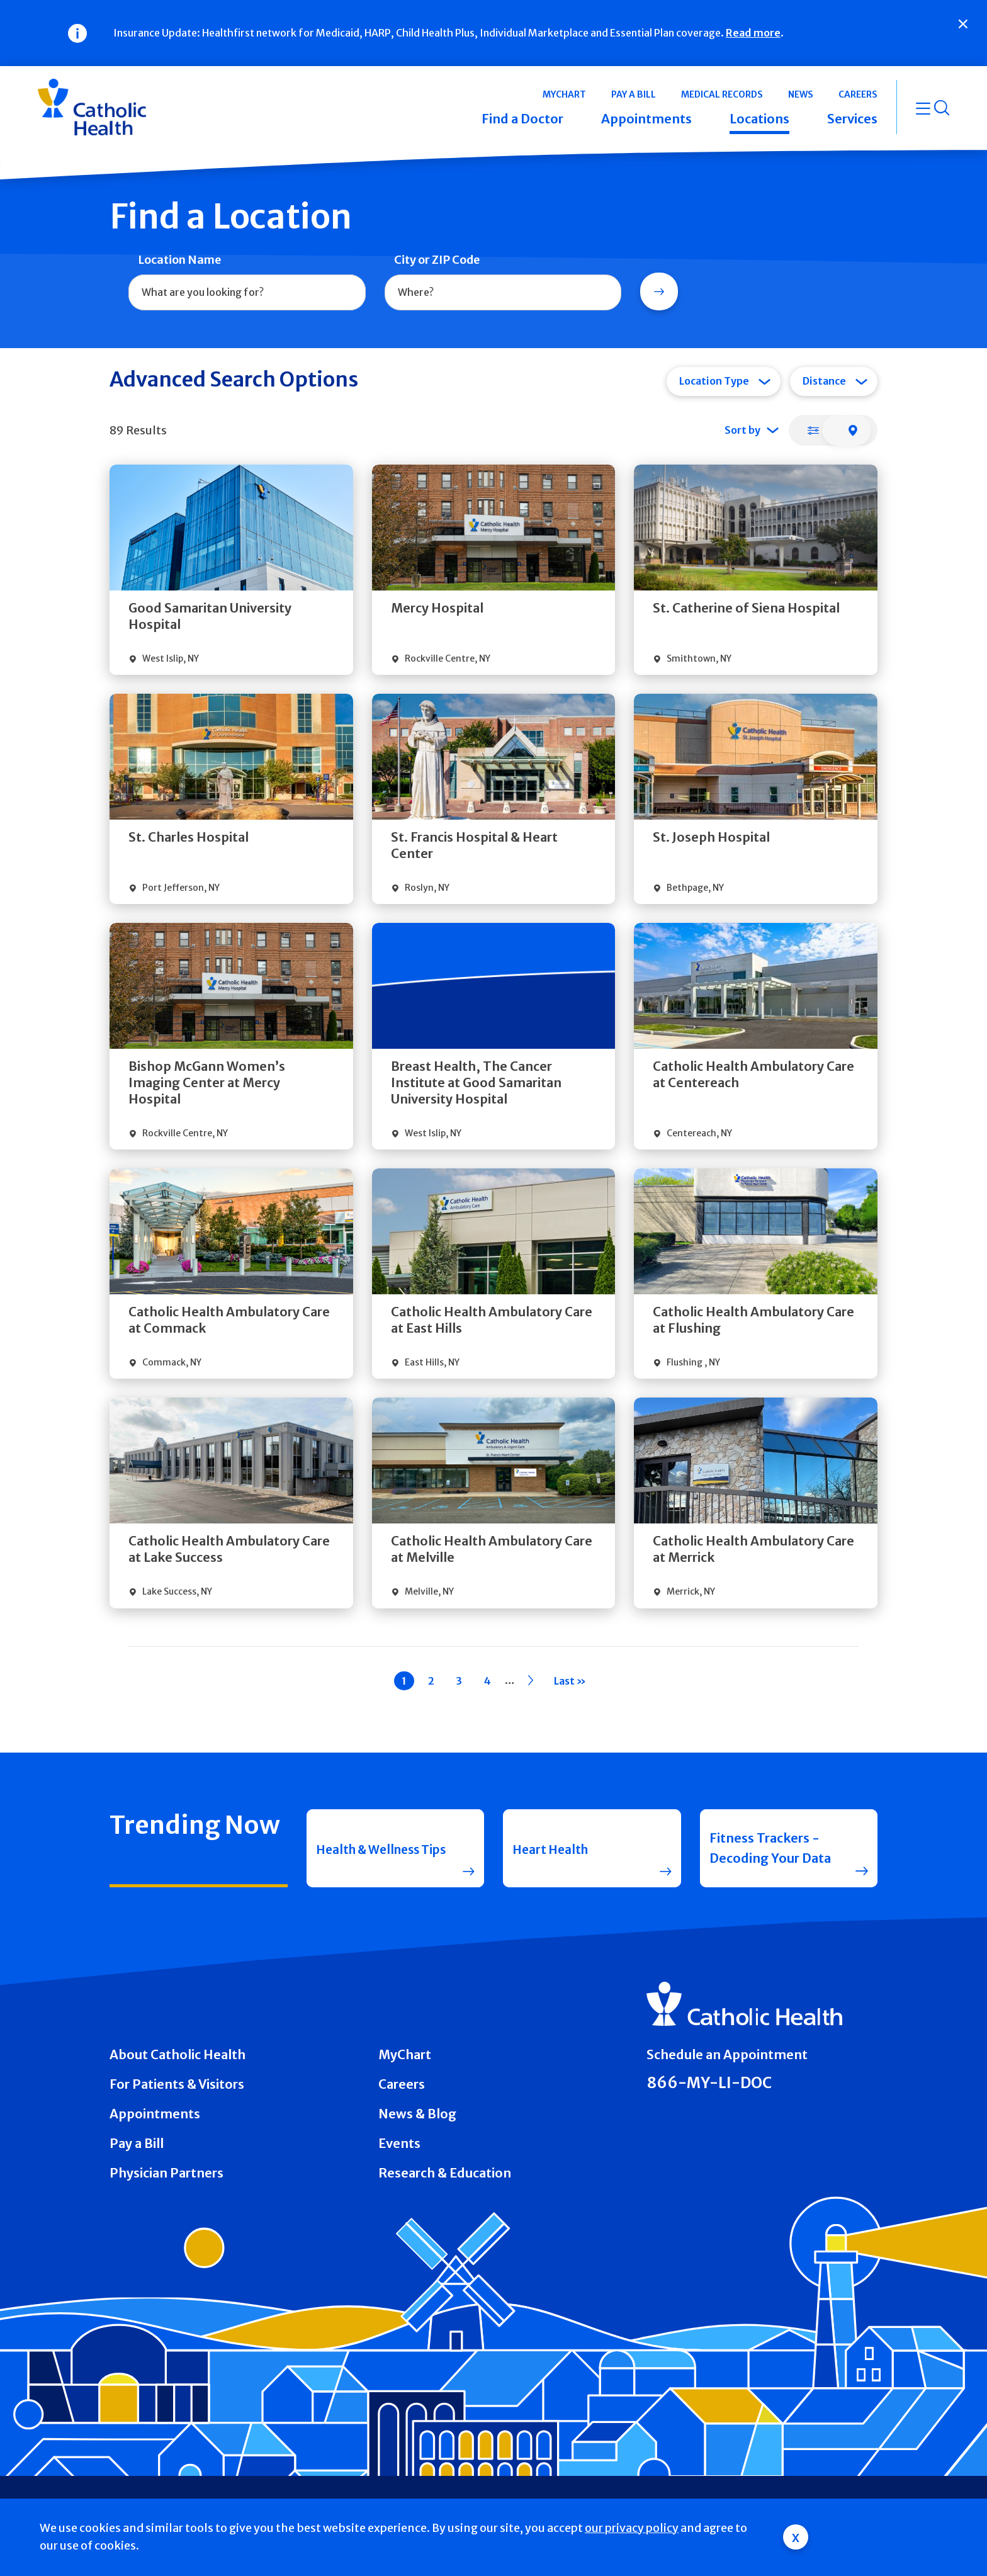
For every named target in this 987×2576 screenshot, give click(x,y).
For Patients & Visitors (177, 2084)
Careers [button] (857, 94)
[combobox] (247, 292)
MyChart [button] (564, 94)
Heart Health (552, 1848)
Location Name (179, 259)
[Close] (963, 24)
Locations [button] (759, 119)
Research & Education (444, 2173)
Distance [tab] (824, 381)
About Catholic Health (177, 2054)
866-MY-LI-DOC (709, 2083)
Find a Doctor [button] (522, 119)
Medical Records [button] (722, 94)
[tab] (813, 430)
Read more (753, 32)
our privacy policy (632, 2528)
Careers (401, 2084)
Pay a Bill (137, 2143)
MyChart (404, 2054)
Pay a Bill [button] (633, 94)
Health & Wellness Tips (372, 1848)
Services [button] (852, 119)
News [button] (800, 94)
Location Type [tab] (714, 381)
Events (399, 2143)
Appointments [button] (646, 119)
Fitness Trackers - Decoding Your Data (770, 1848)
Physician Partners (166, 2173)
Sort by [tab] (742, 430)
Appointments (155, 2113)
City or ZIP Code (437, 259)
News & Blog (417, 2113)
